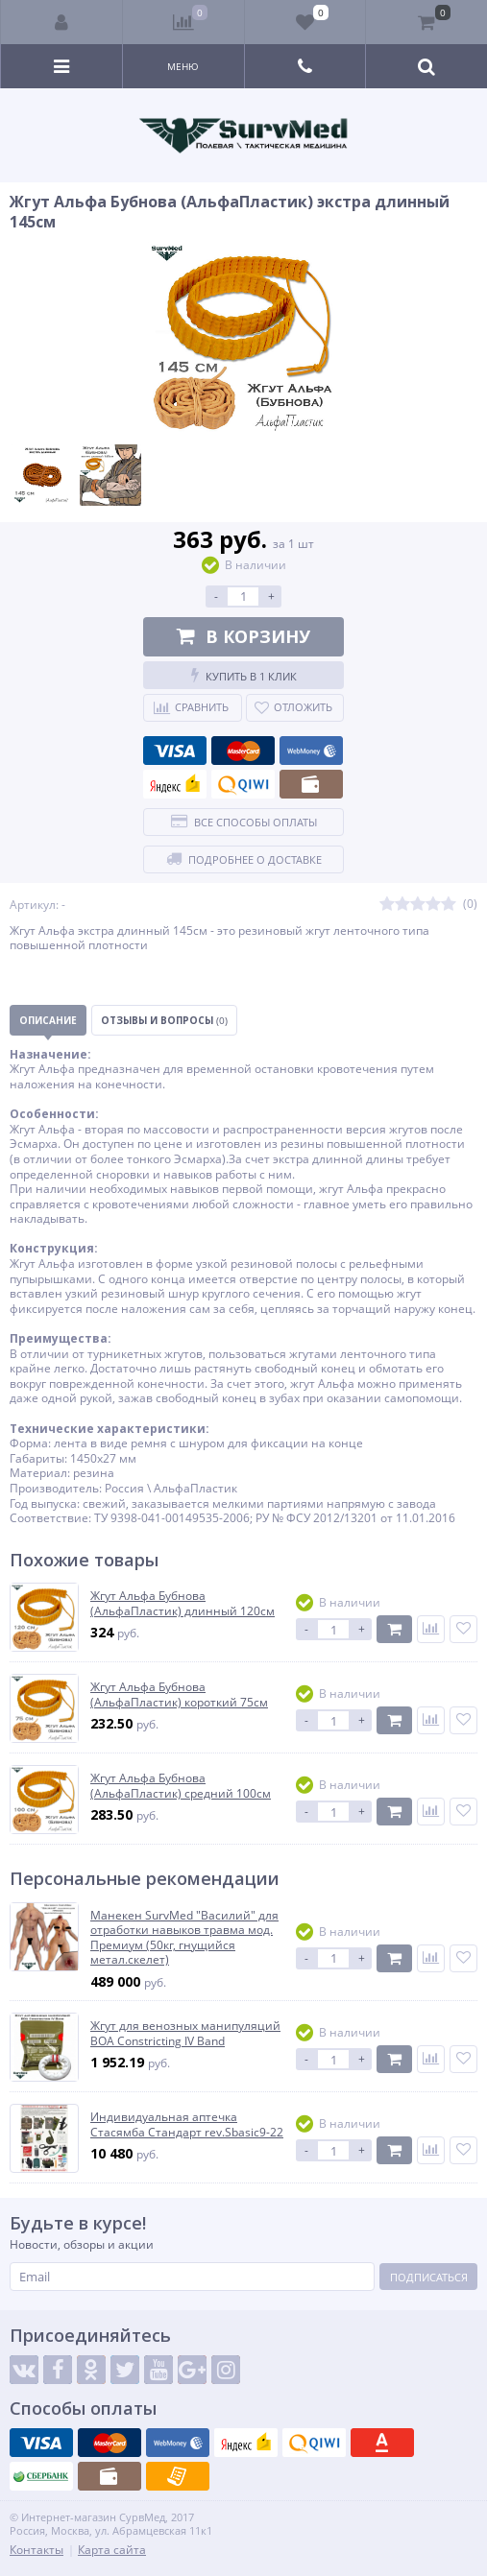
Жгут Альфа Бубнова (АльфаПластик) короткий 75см (179, 1694)
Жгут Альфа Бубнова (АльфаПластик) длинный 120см (182, 1603)
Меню (183, 66)
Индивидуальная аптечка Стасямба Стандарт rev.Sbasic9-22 (186, 2124)
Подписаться (429, 2277)
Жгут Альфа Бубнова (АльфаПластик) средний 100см (180, 1786)
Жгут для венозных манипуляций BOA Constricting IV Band (185, 2033)
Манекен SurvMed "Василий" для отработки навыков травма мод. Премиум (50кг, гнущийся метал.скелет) (184, 1938)
